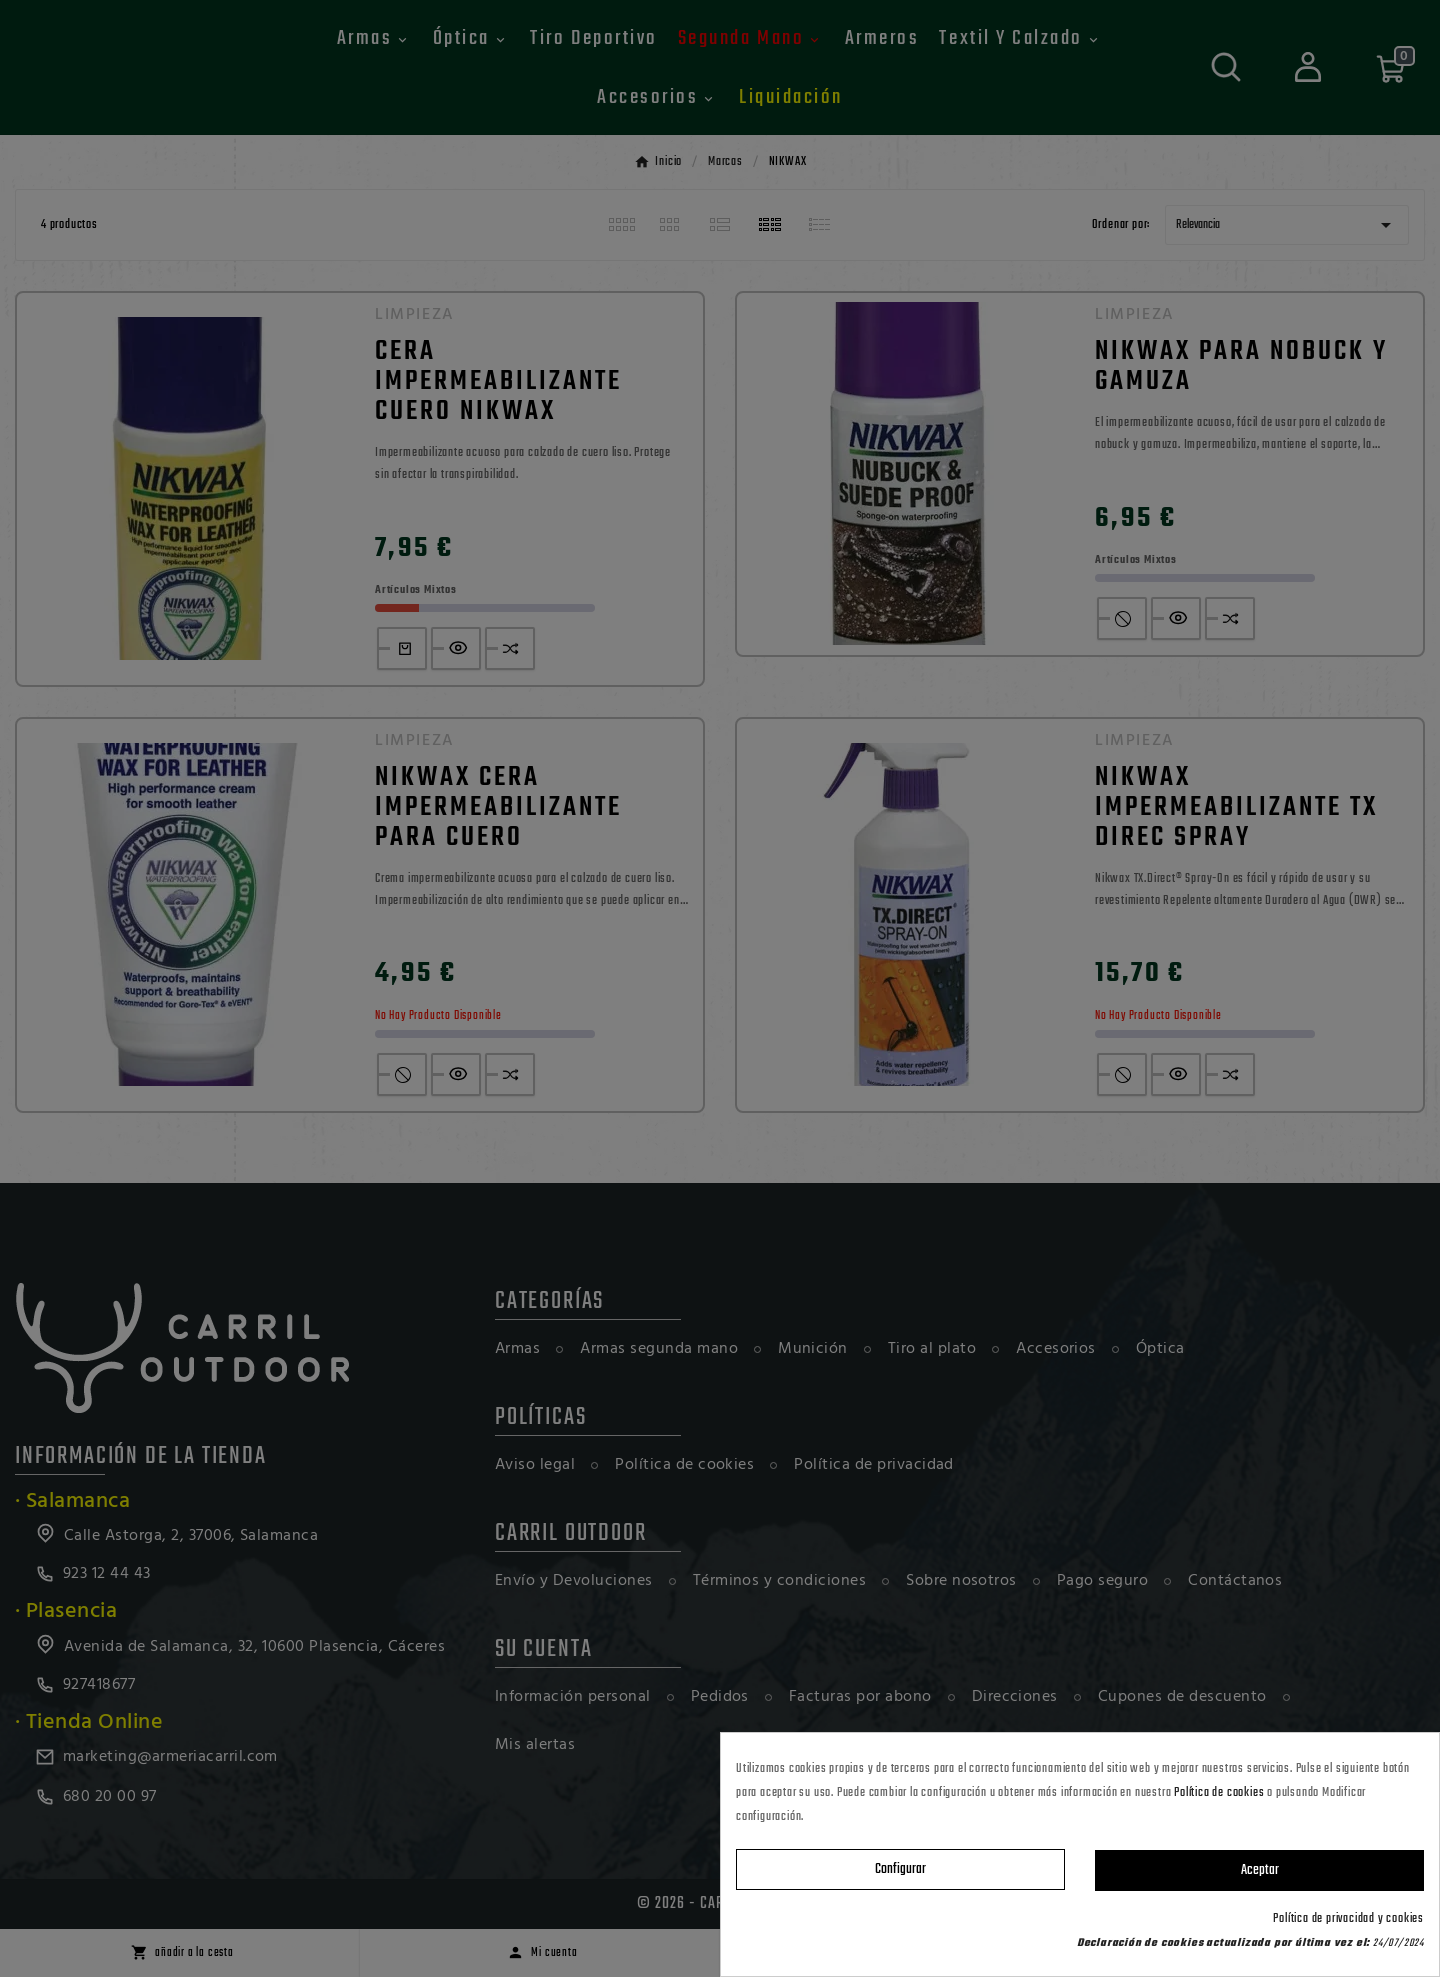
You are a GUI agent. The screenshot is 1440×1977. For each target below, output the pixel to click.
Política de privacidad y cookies (1348, 1919)
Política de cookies (1219, 1793)
